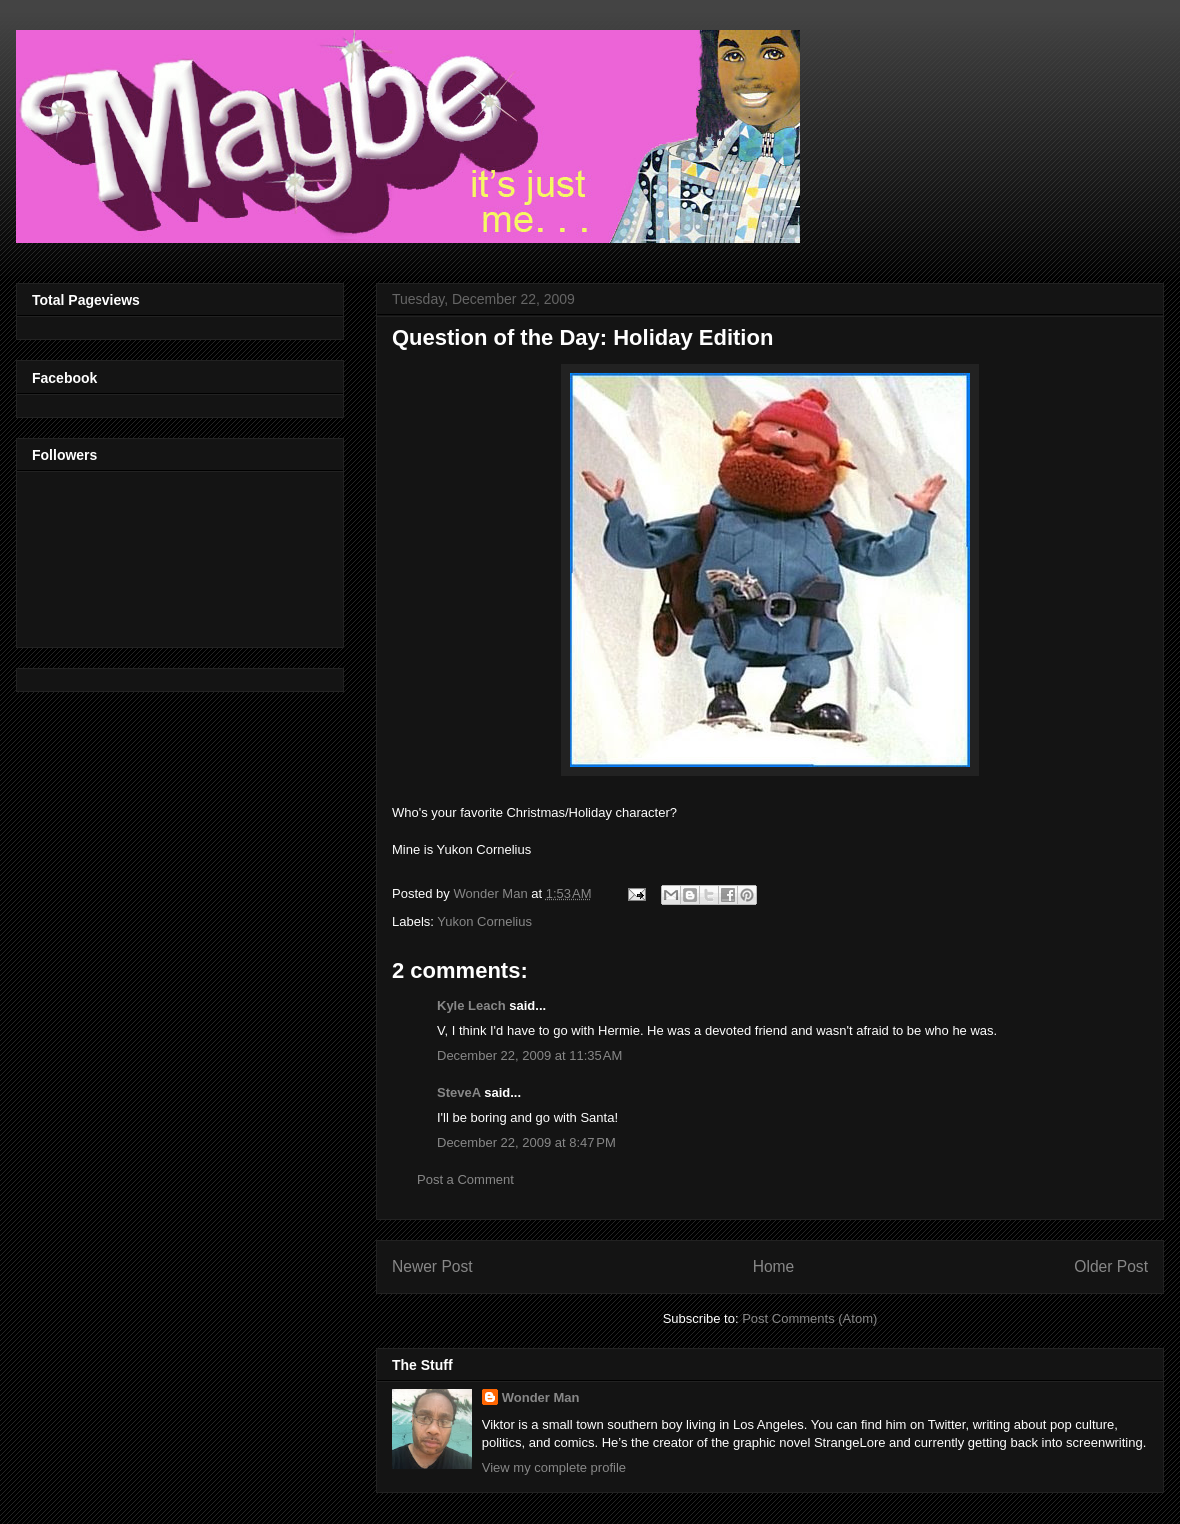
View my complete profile (554, 1467)
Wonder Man (541, 1397)
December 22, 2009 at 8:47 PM (526, 1142)
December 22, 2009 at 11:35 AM (529, 1055)
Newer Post (432, 1266)
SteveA (459, 1092)
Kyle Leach (471, 1005)
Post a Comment (465, 1179)
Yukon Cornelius (484, 921)
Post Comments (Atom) (809, 1318)
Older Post (1111, 1266)
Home (774, 1266)
